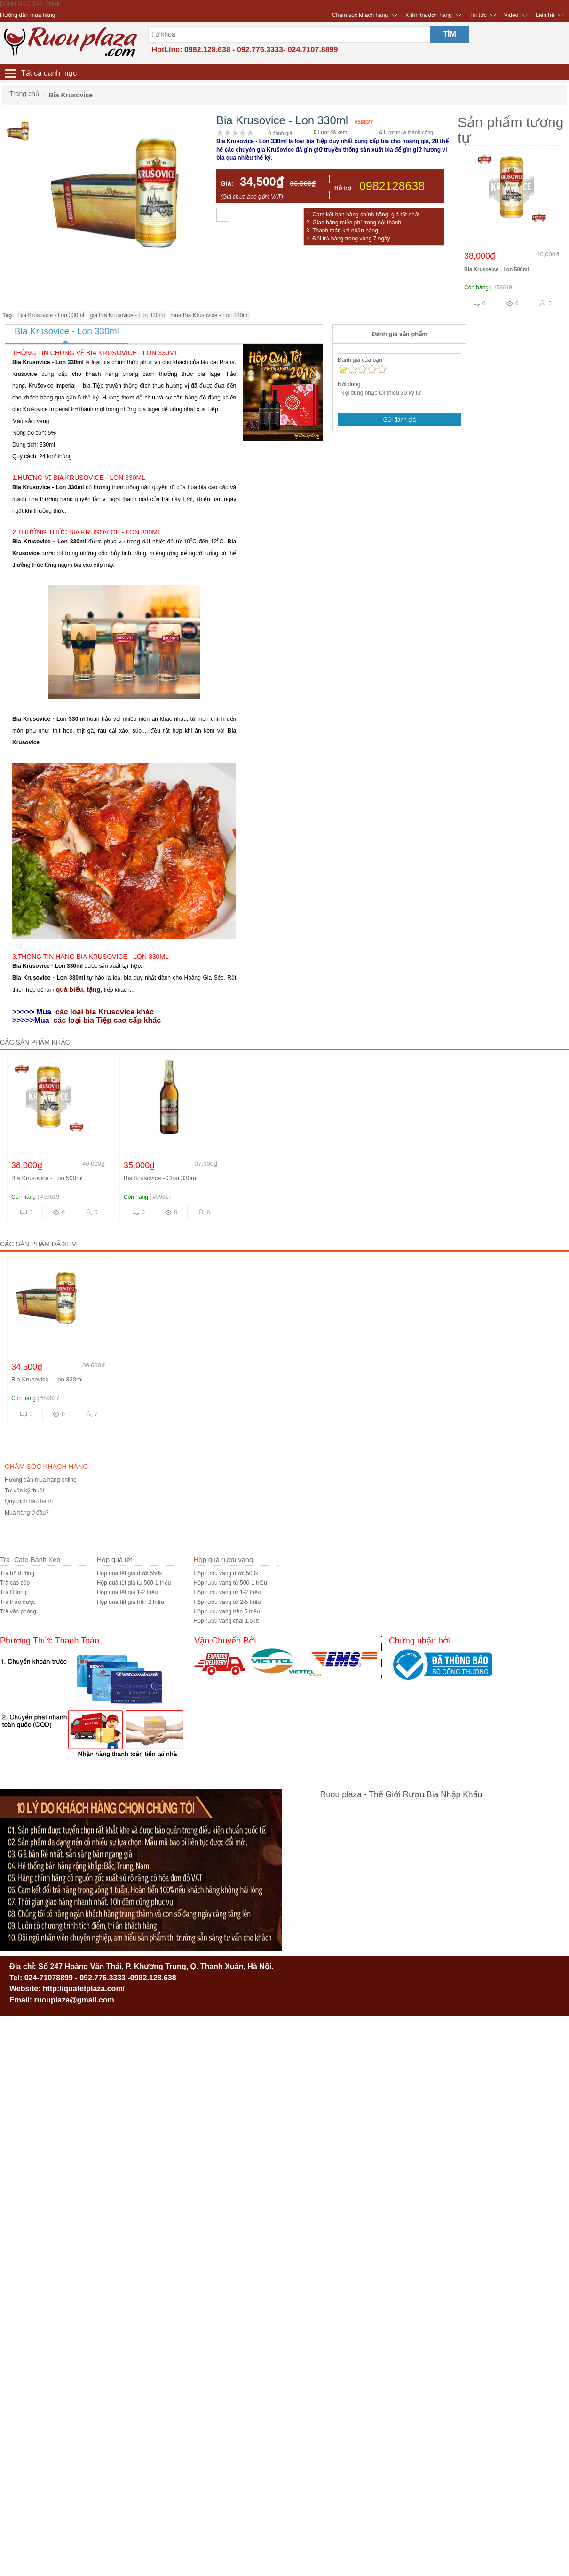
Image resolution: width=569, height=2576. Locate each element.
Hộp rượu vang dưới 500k (225, 1573)
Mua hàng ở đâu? (27, 1512)
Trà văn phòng (18, 1611)
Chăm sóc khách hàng (360, 15)
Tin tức (478, 15)
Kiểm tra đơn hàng (428, 15)
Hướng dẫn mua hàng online (41, 1479)
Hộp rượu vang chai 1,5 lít (226, 1621)
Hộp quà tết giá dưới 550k (129, 1573)
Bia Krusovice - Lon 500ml (496, 269)
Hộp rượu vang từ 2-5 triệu (227, 1602)
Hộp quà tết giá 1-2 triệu (127, 1592)
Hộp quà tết (114, 1559)
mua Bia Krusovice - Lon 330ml (209, 315)
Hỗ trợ (342, 188)
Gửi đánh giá (399, 419)
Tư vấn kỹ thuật (24, 1490)
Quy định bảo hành (29, 1501)
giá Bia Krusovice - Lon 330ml (127, 315)
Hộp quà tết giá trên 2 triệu (130, 1602)
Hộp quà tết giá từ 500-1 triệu (134, 1582)
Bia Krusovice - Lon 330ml (51, 315)
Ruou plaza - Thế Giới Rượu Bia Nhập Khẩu (401, 1794)
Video (511, 15)
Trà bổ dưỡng (17, 1573)
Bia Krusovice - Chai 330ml (161, 1177)
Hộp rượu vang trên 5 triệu (226, 1611)
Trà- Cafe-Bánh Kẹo (30, 1559)
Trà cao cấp (15, 1582)
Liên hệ (545, 15)
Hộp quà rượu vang (223, 1559)
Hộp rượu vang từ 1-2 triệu (227, 1592)
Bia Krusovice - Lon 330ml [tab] (67, 331)
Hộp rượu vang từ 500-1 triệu (230, 1582)
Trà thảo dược (18, 1602)
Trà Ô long (13, 1592)
